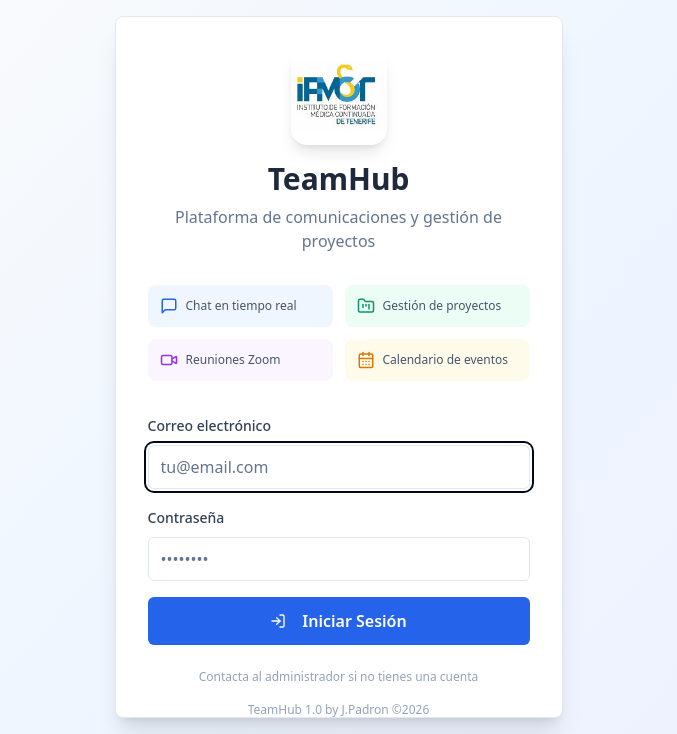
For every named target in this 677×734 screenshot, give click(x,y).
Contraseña (186, 517)
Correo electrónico (210, 425)
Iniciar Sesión (338, 621)
